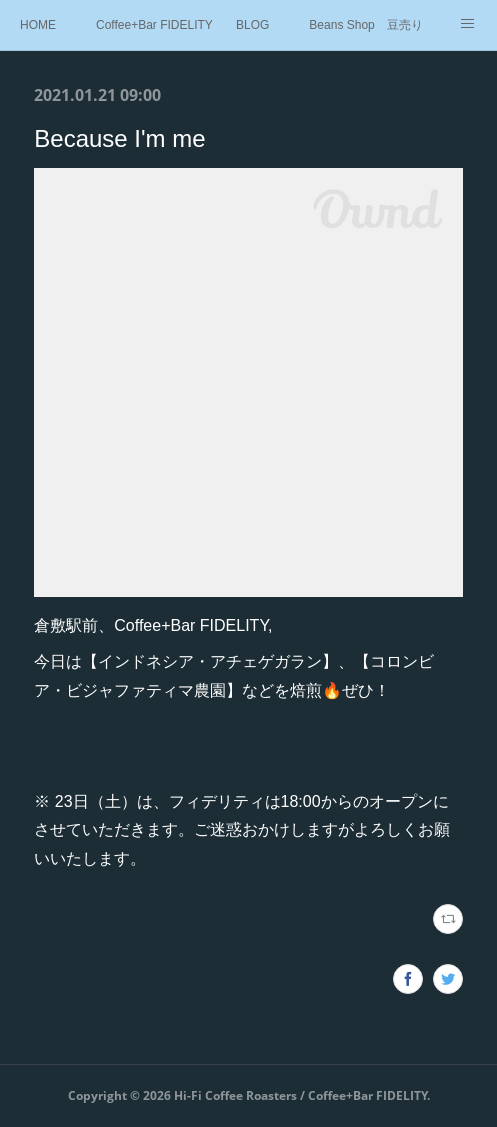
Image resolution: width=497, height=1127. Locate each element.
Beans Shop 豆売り (365, 25)
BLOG (252, 25)
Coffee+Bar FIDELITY (154, 25)
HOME (38, 25)
